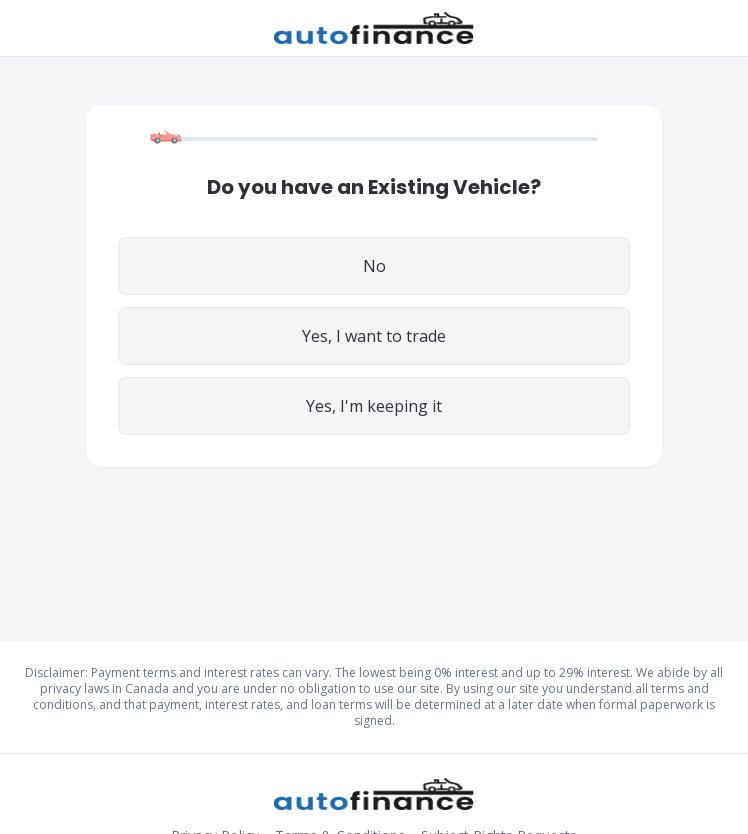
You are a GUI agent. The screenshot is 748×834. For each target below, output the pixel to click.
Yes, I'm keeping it (374, 406)
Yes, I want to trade (374, 336)
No (374, 266)
